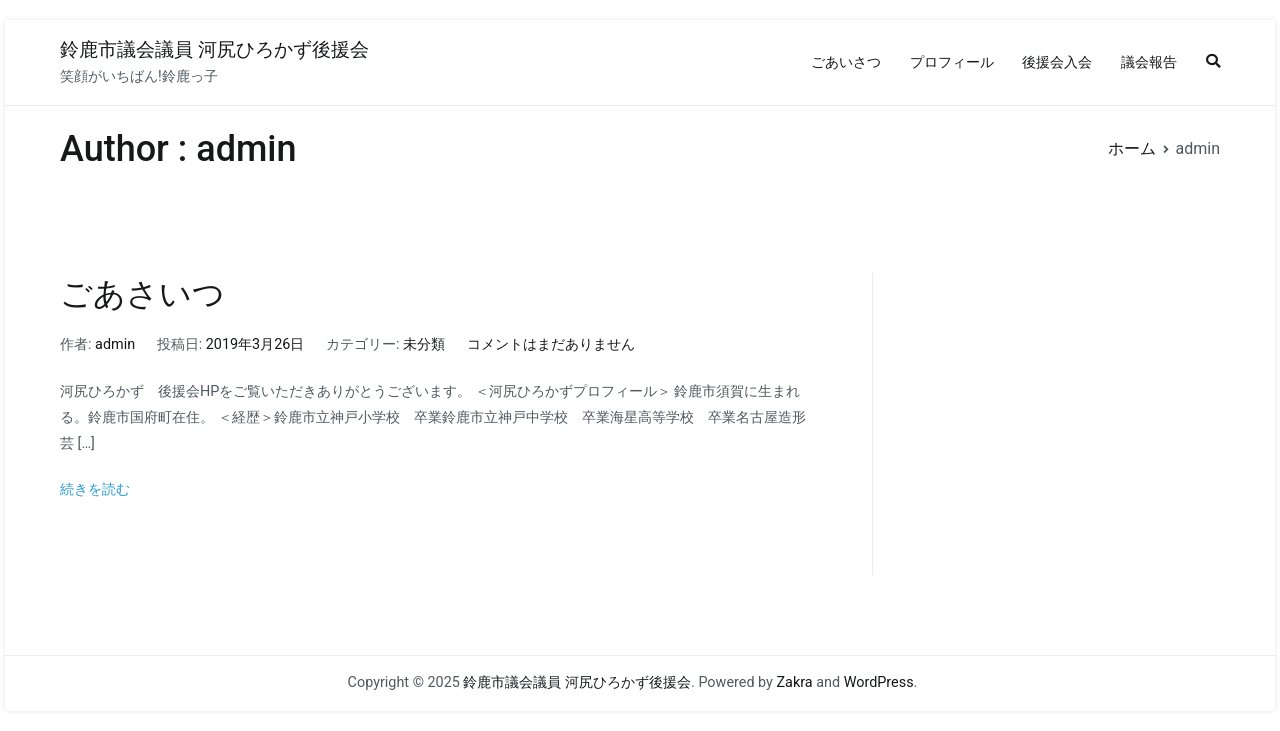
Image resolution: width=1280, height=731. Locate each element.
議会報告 (1149, 62)
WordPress (879, 682)
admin (115, 344)
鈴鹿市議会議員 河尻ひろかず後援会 (214, 49)
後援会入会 (1057, 62)
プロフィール (952, 62)
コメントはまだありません (551, 344)
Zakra (794, 682)
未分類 (424, 344)
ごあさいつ (142, 294)
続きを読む (95, 489)
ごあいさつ (846, 62)
